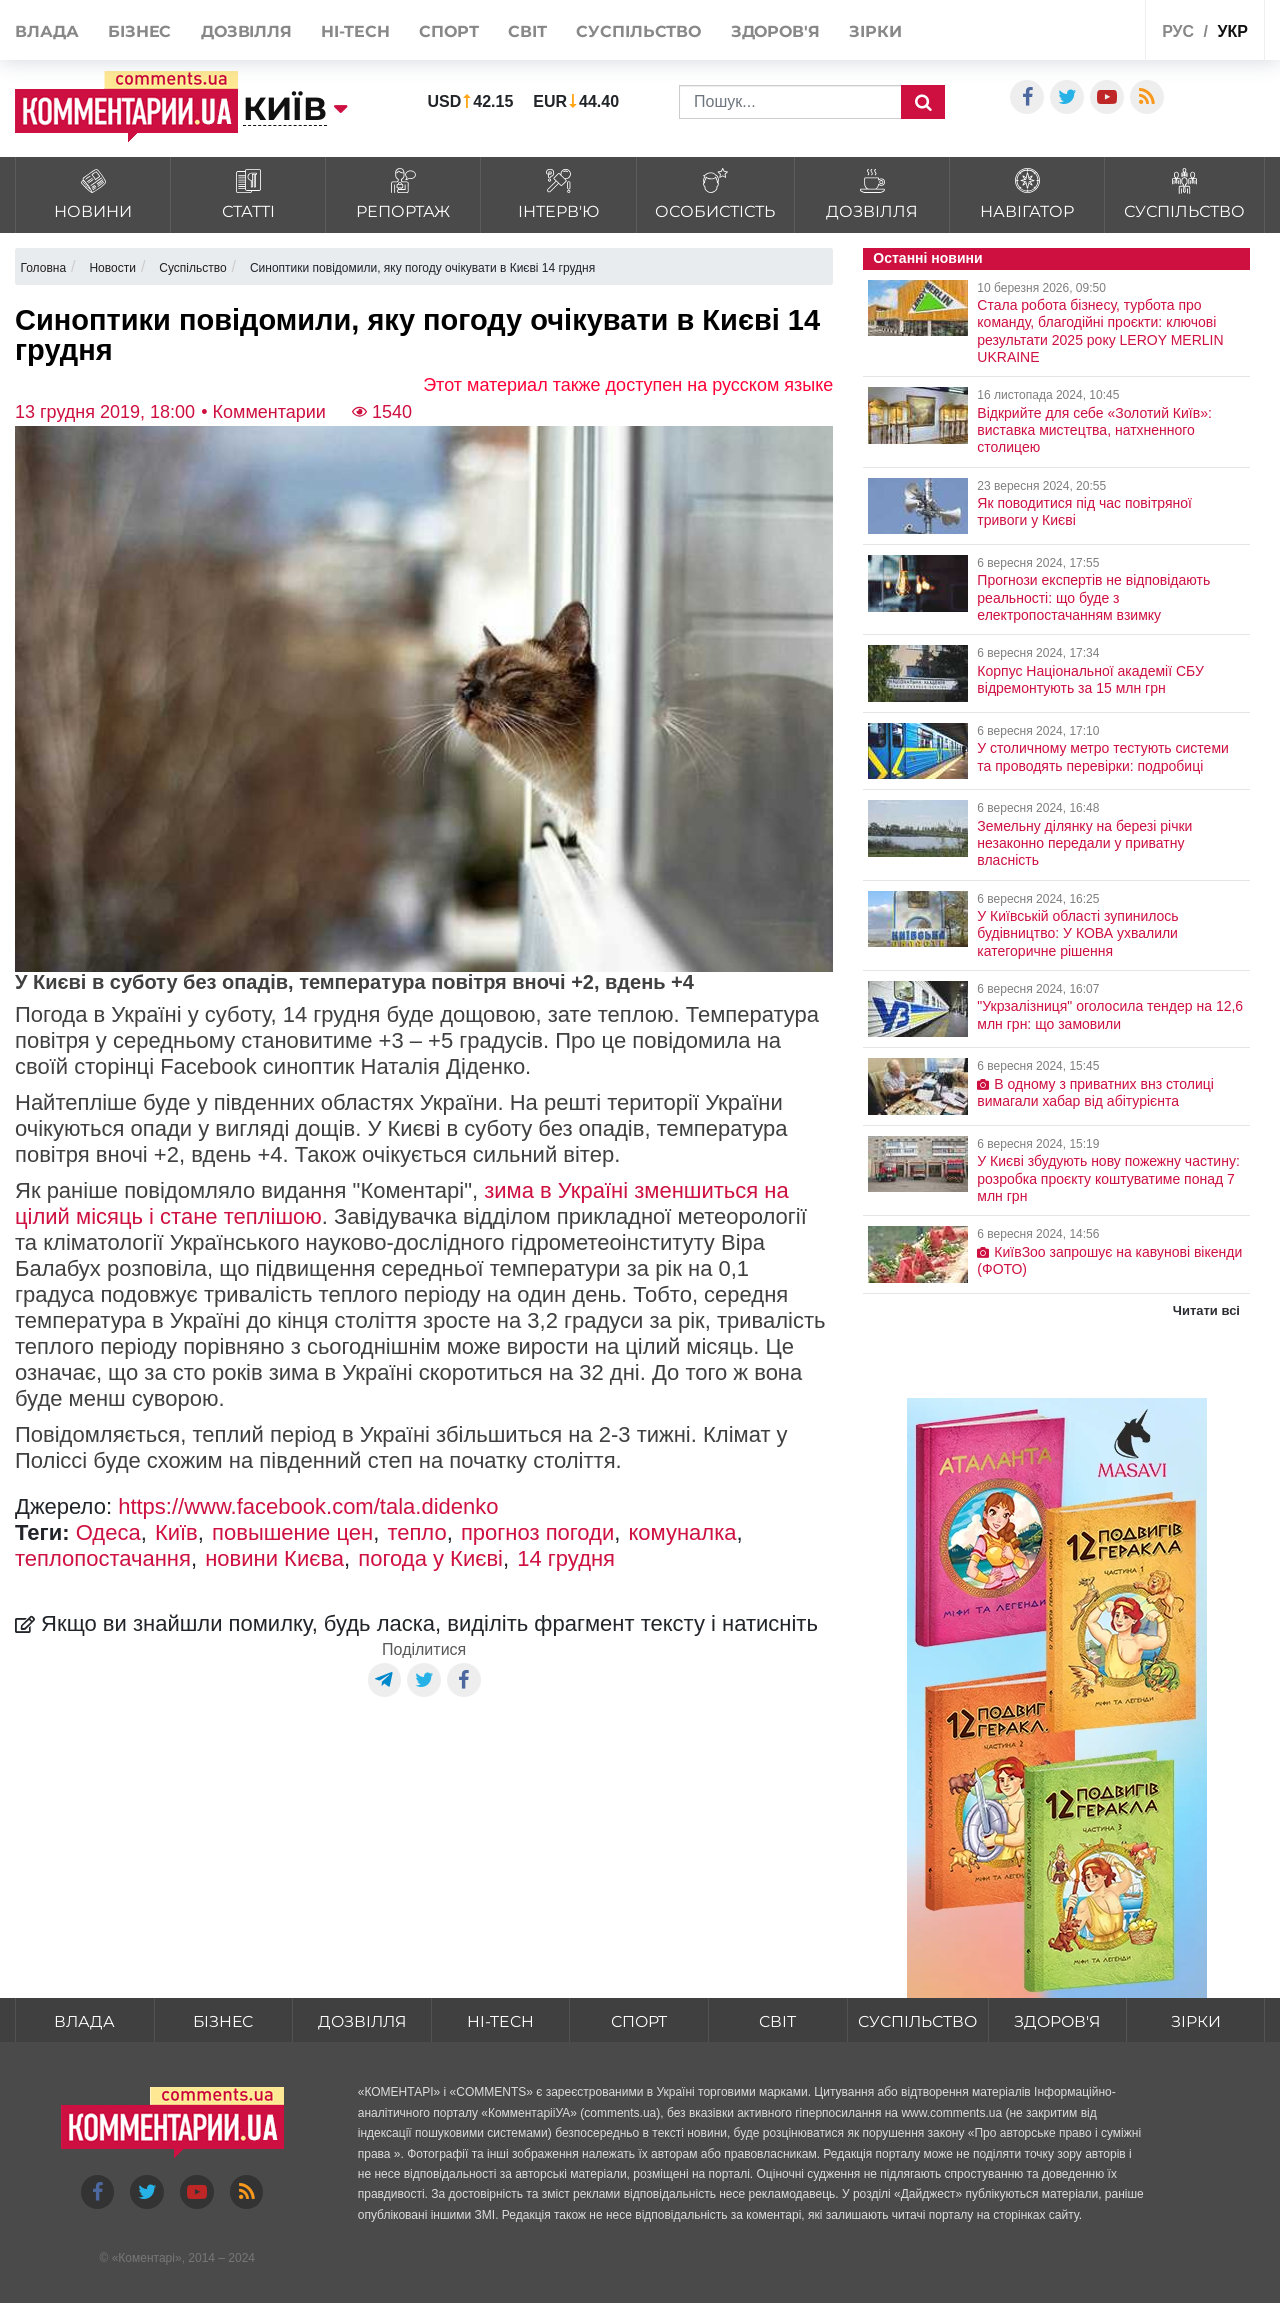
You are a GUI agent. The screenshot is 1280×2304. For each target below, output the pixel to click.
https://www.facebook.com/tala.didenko (308, 1506)
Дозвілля (246, 31)
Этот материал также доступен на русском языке (628, 385)
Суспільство (638, 31)
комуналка (682, 1532)
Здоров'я (775, 31)
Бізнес (139, 31)
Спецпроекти (1081, 28)
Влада (47, 31)
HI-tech (355, 31)
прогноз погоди (537, 1532)
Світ (527, 31)
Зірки (875, 31)
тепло (416, 1532)
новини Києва (274, 1558)
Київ (176, 1532)
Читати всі (1206, 1310)
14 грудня (566, 1558)
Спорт (449, 31)
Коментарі (146, 2259)
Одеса (108, 1532)
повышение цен (292, 1532)
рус (1178, 31)
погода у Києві (430, 1558)
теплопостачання (103, 1558)
